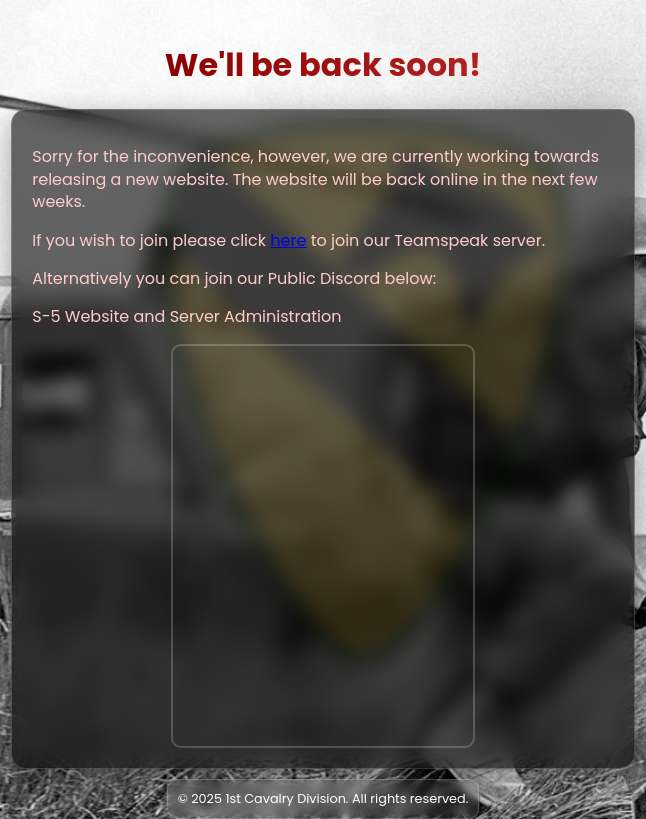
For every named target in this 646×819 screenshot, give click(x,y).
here (288, 240)
